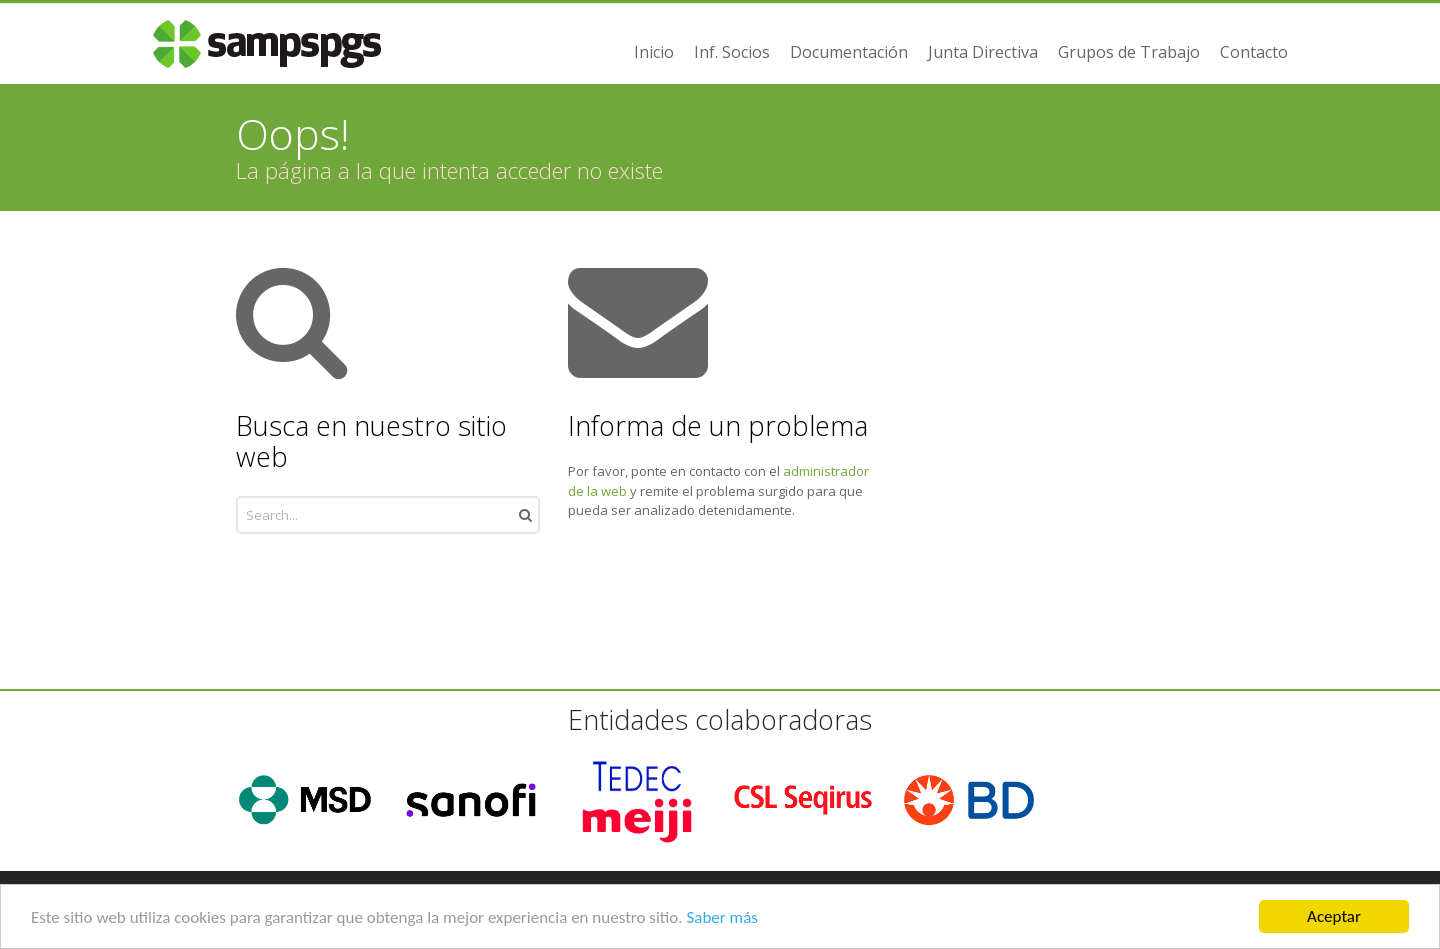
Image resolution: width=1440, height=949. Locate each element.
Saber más (722, 918)
